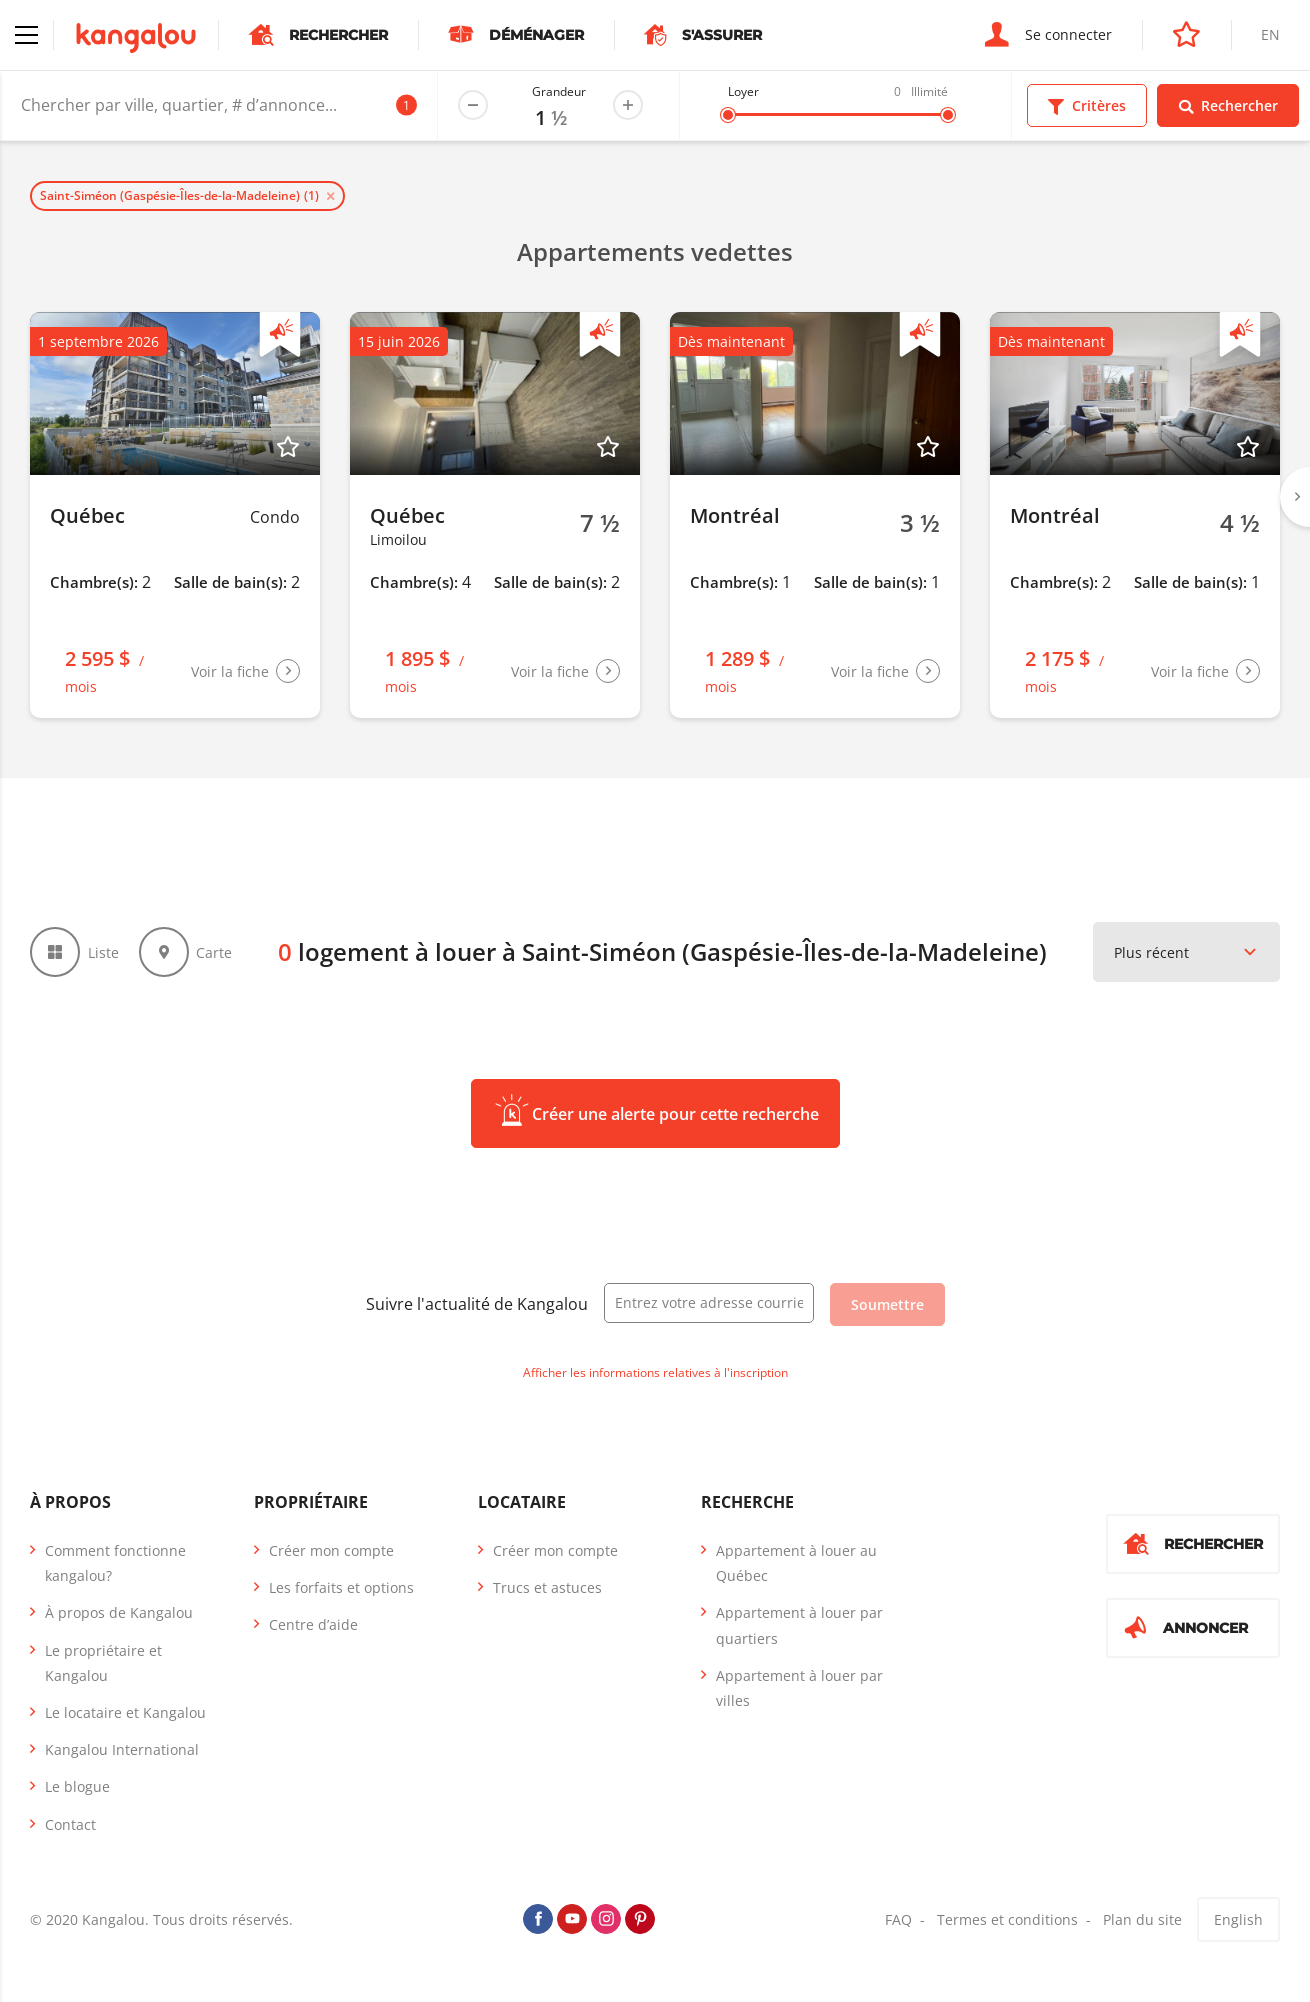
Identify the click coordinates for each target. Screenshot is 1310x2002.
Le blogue (77, 1786)
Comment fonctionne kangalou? (115, 1563)
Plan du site (1142, 1919)
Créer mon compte (331, 1550)
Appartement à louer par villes (799, 1688)
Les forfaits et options (341, 1587)
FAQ (898, 1919)
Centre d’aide (313, 1624)
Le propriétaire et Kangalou (103, 1663)
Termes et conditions (1007, 1919)
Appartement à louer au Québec (796, 1563)
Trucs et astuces (547, 1587)
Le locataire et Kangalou (125, 1712)
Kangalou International (122, 1749)
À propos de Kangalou (119, 1612)
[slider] (728, 115)
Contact (70, 1824)
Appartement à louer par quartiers (799, 1625)
